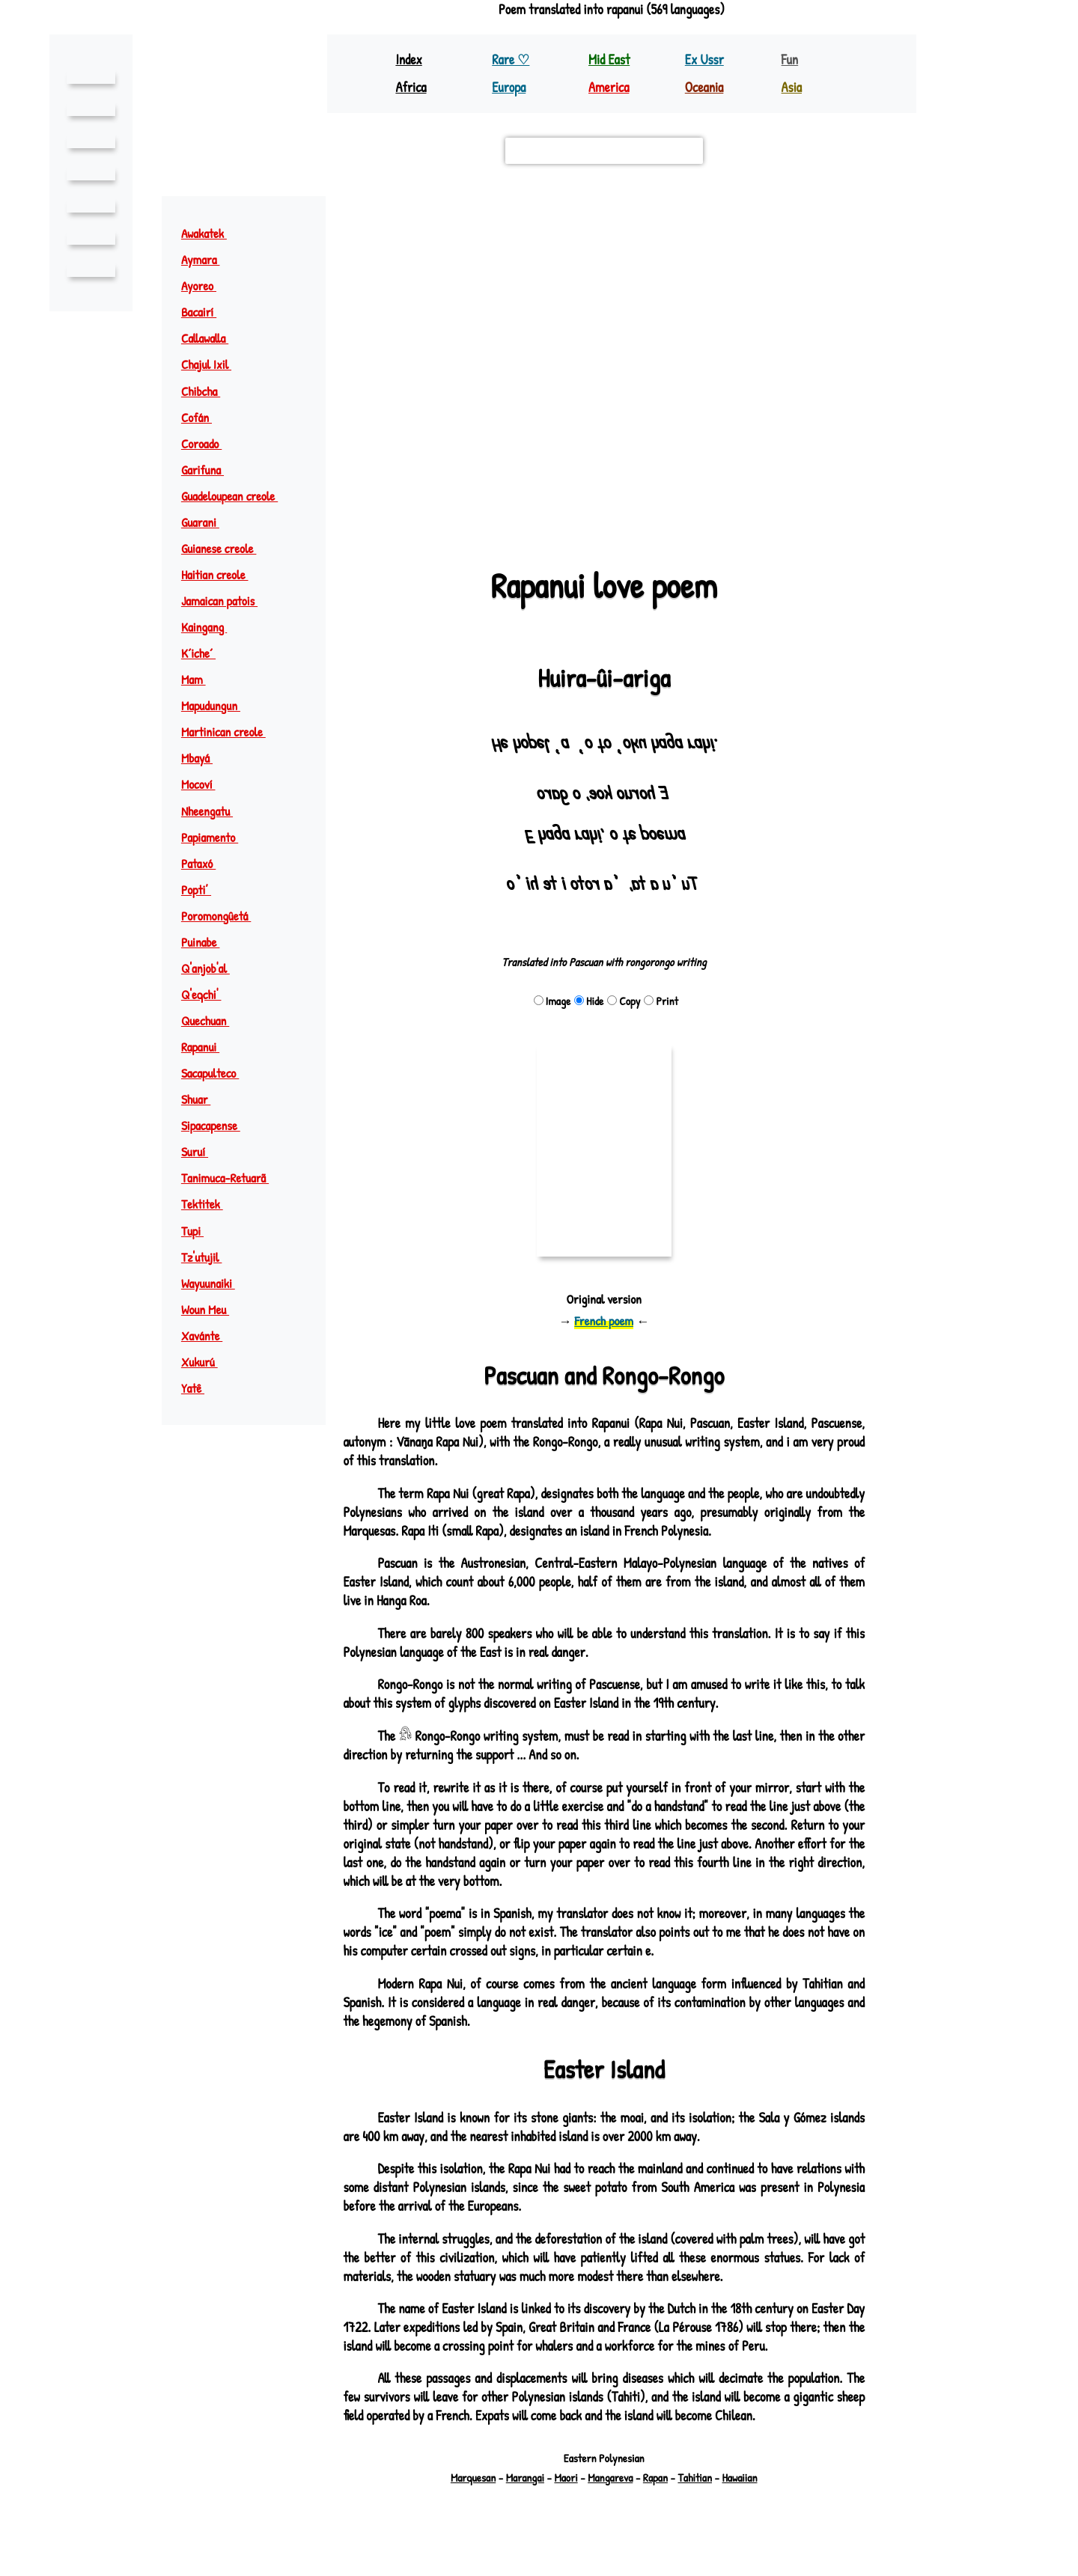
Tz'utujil (209, 1257)
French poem (604, 1320)
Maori (564, 2477)
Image (550, 1001)
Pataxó (206, 863)
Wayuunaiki (214, 1283)
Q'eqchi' (209, 994)
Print (662, 1001)
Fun (790, 59)
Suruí (202, 1151)
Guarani (207, 522)
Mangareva (610, 2477)
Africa (411, 87)
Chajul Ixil (213, 364)
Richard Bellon (644, 2529)
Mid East (609, 59)
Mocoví (205, 784)
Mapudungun (217, 705)
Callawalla (212, 338)
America (610, 87)
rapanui (612, 344)
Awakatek (212, 233)
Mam (200, 679)
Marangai (521, 2477)
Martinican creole (231, 731)
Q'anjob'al (212, 968)
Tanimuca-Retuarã (233, 1177)
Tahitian (700, 2477)
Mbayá (204, 757)
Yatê (200, 1388)
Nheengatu (215, 811)
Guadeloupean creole (240, 495)
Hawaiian (747, 2477)
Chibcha (208, 391)
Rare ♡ (512, 59)
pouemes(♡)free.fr (684, 2515)
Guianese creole (228, 548)
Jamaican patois (226, 600)
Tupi (199, 1230)
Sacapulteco (219, 1072)
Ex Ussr (704, 59)
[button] (846, 215)
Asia (792, 87)
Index (409, 59)
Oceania (705, 87)
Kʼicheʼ (205, 653)
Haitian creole (222, 574)
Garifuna (209, 469)
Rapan (658, 2477)
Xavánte (209, 1335)
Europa (509, 87)
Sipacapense (219, 1125)
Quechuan (212, 1020)
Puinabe (207, 941)
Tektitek (209, 1203)
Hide (588, 1001)
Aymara (209, 259)
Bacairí (206, 311)
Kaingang (210, 626)
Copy (624, 1001)
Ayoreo (208, 285)
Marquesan (466, 2477)
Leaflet (366, 517)
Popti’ (203, 889)
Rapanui (207, 1046)
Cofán (203, 417)
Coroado (210, 443)
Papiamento (217, 837)
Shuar (204, 1099)
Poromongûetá (225, 915)
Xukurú (206, 1361)
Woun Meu (212, 1309)
